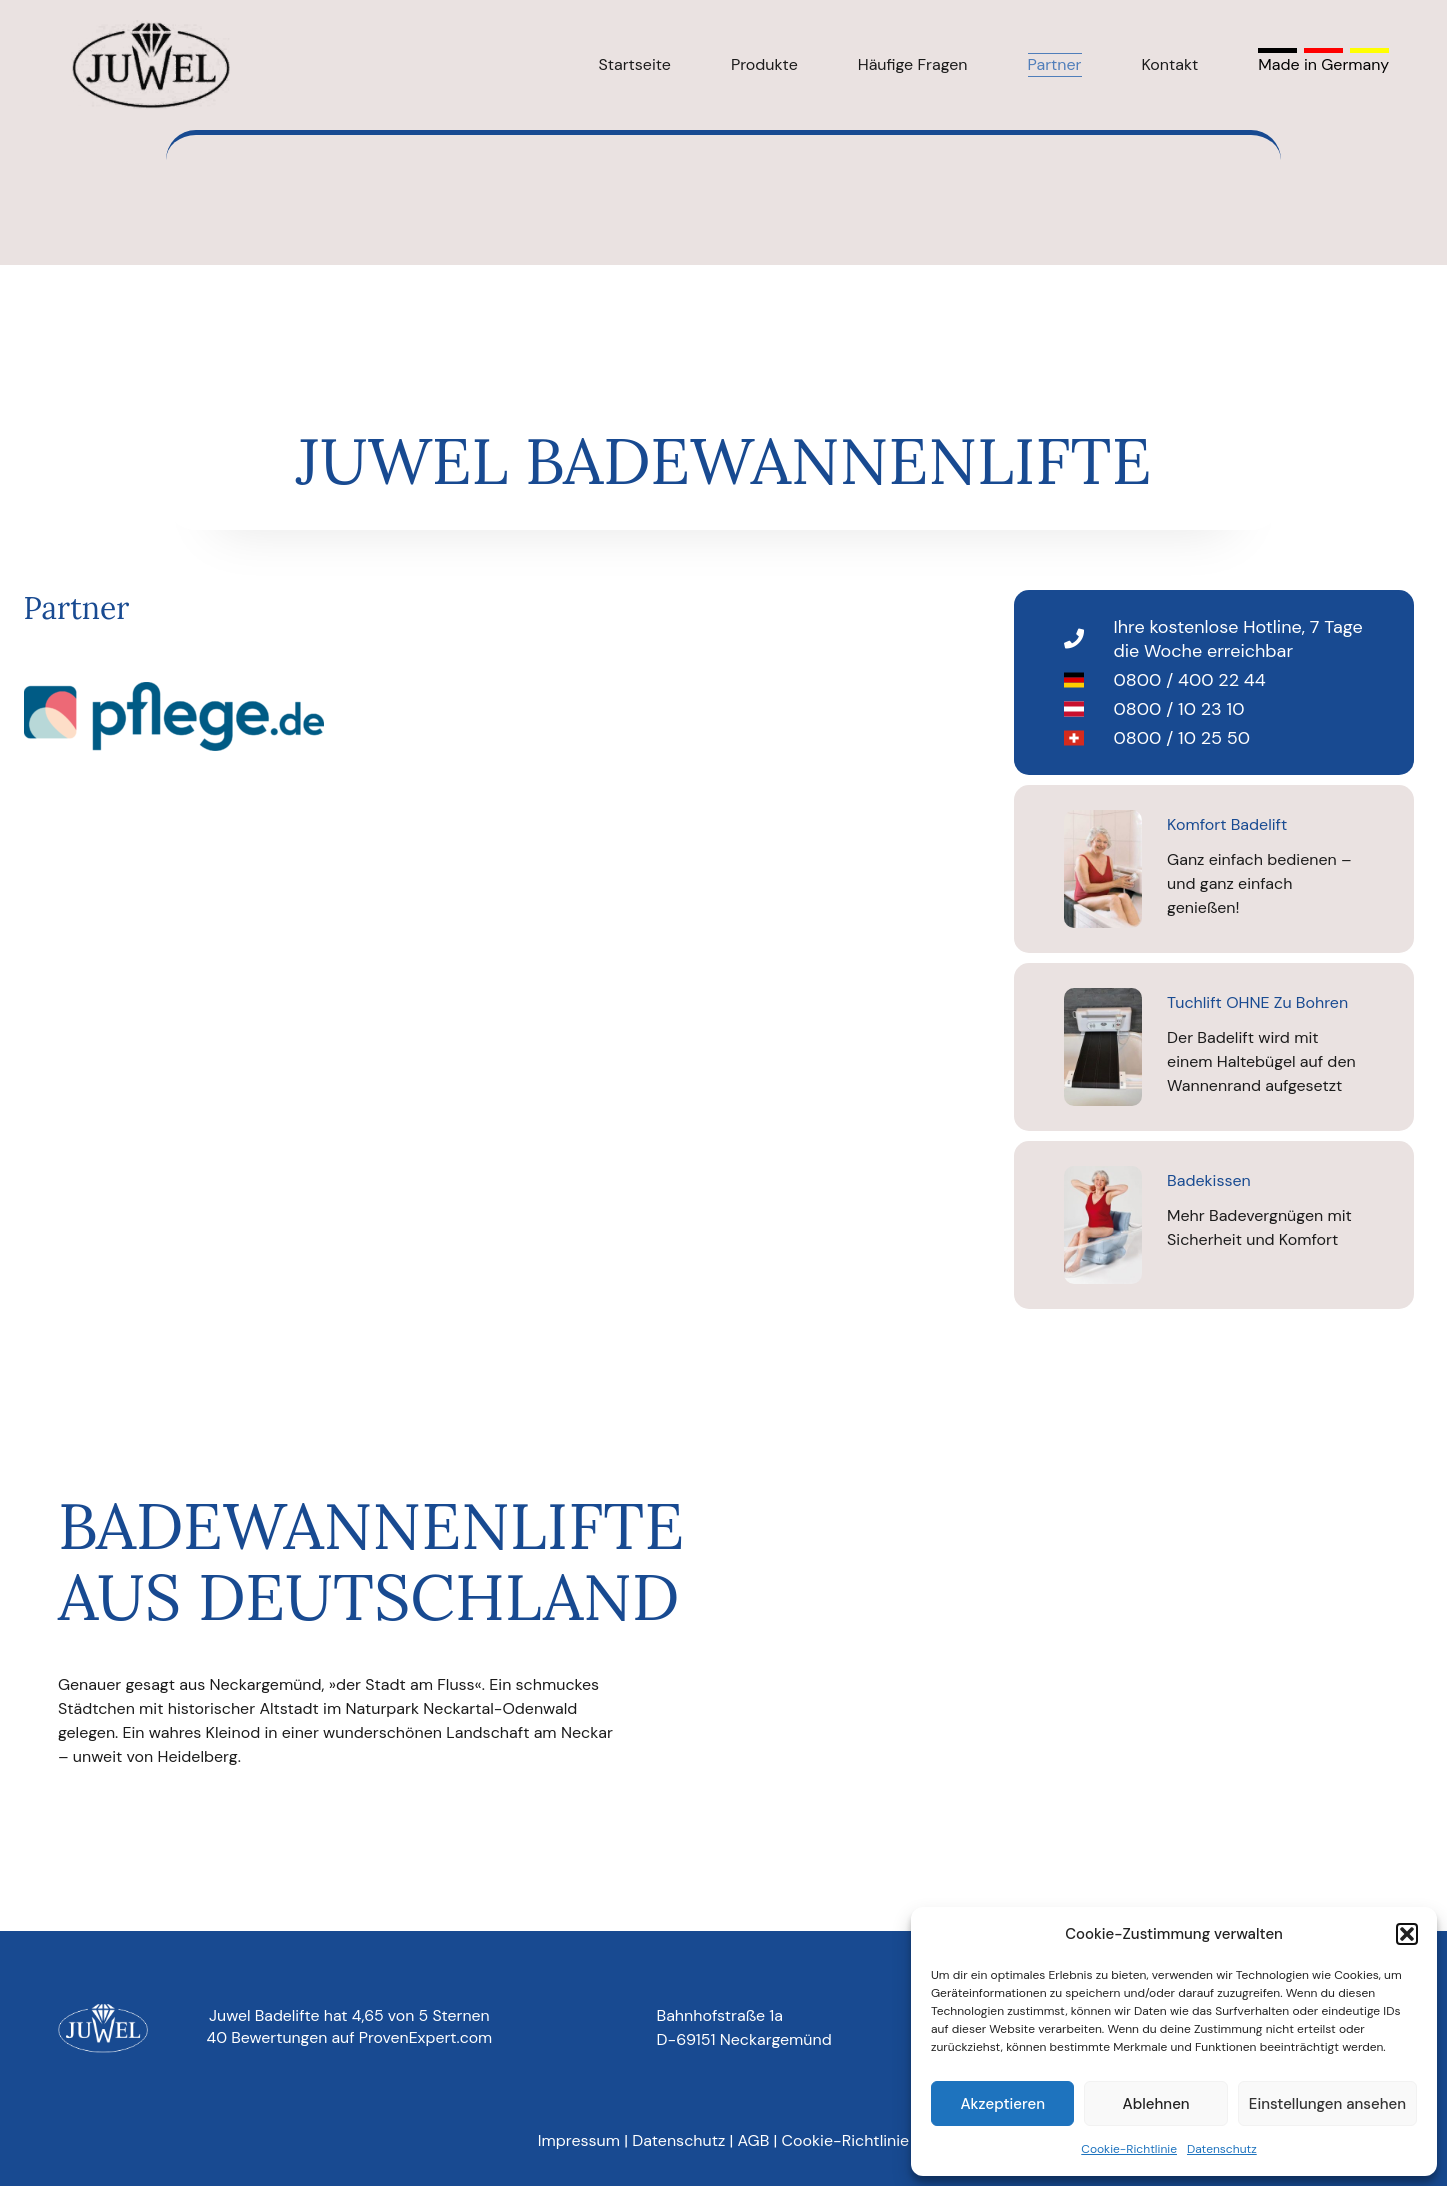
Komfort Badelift (1227, 824)
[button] (1407, 1934)
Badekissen (1209, 1180)
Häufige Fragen (913, 64)
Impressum (579, 2140)
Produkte (764, 64)
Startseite (634, 64)
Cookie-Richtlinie (1129, 2149)
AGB (754, 2140)
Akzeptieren (1002, 2104)
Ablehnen (1156, 2104)
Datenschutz (1222, 2149)
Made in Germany (1323, 64)
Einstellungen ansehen (1327, 2104)
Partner (1055, 64)
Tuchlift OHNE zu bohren (1257, 1002)
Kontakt (1170, 64)
